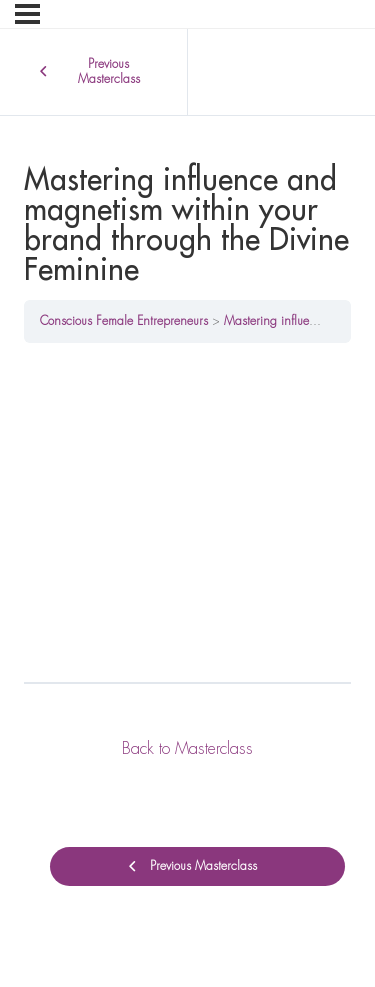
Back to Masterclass (187, 749)
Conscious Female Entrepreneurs (124, 321)
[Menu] (27, 14)
